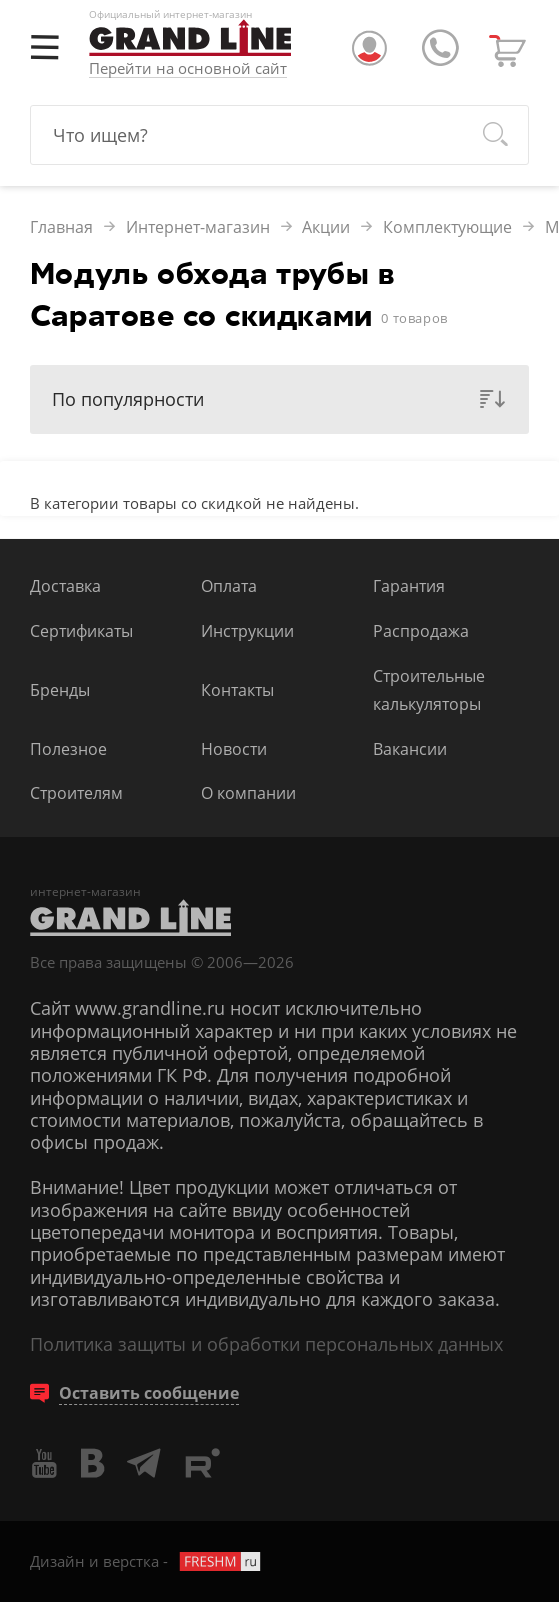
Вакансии (410, 748)
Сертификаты (81, 630)
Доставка (65, 585)
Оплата (229, 585)
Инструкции (247, 630)
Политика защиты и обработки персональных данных (266, 1344)
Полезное (68, 748)
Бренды (60, 689)
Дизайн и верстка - (146, 1561)
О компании (248, 792)
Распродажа (421, 630)
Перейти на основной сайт (188, 69)
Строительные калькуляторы (429, 689)
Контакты (237, 689)
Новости (234, 748)
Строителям (76, 792)
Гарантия (409, 585)
